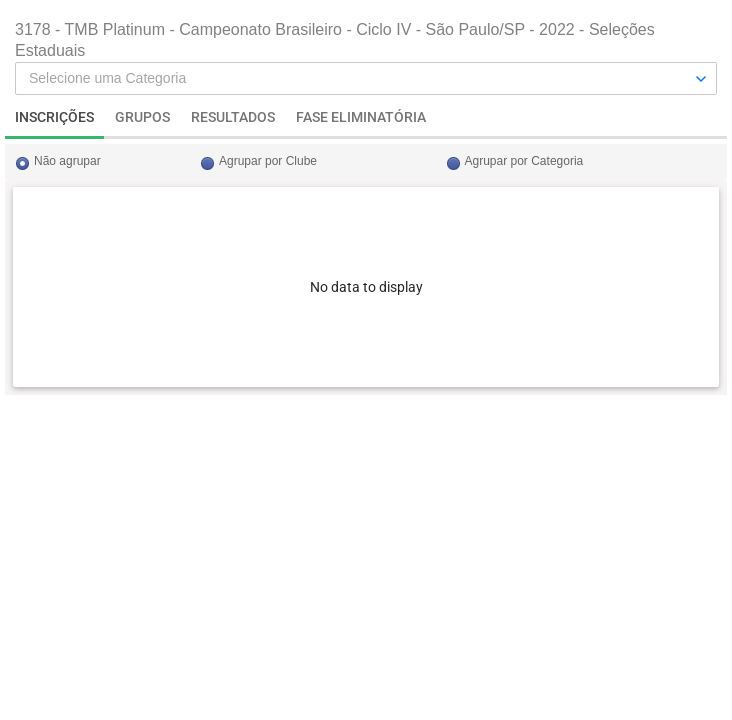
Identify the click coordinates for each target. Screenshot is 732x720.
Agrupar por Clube (268, 161)
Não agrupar (67, 161)
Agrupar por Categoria (524, 161)
